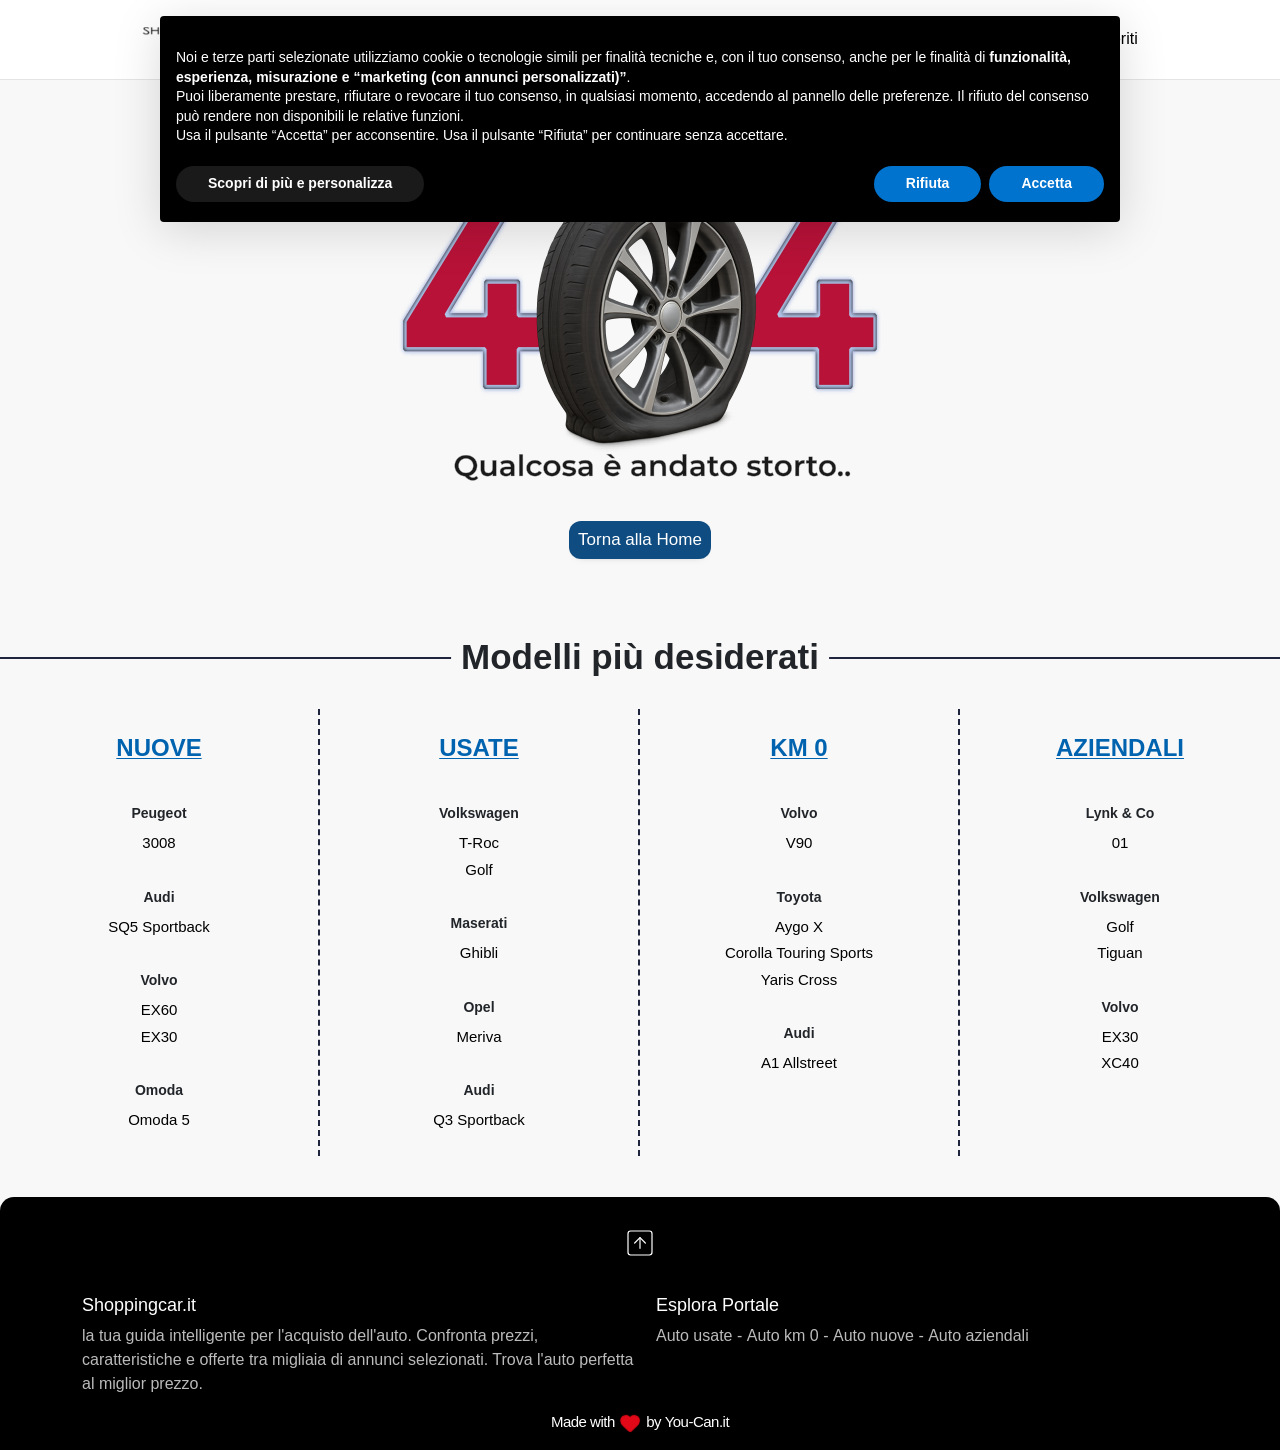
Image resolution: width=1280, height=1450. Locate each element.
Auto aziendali (978, 1335)
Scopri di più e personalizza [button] (300, 183)
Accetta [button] (1046, 183)
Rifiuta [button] (928, 183)
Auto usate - (699, 1335)
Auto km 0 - (788, 1335)
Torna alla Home (640, 539)
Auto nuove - (878, 1335)
